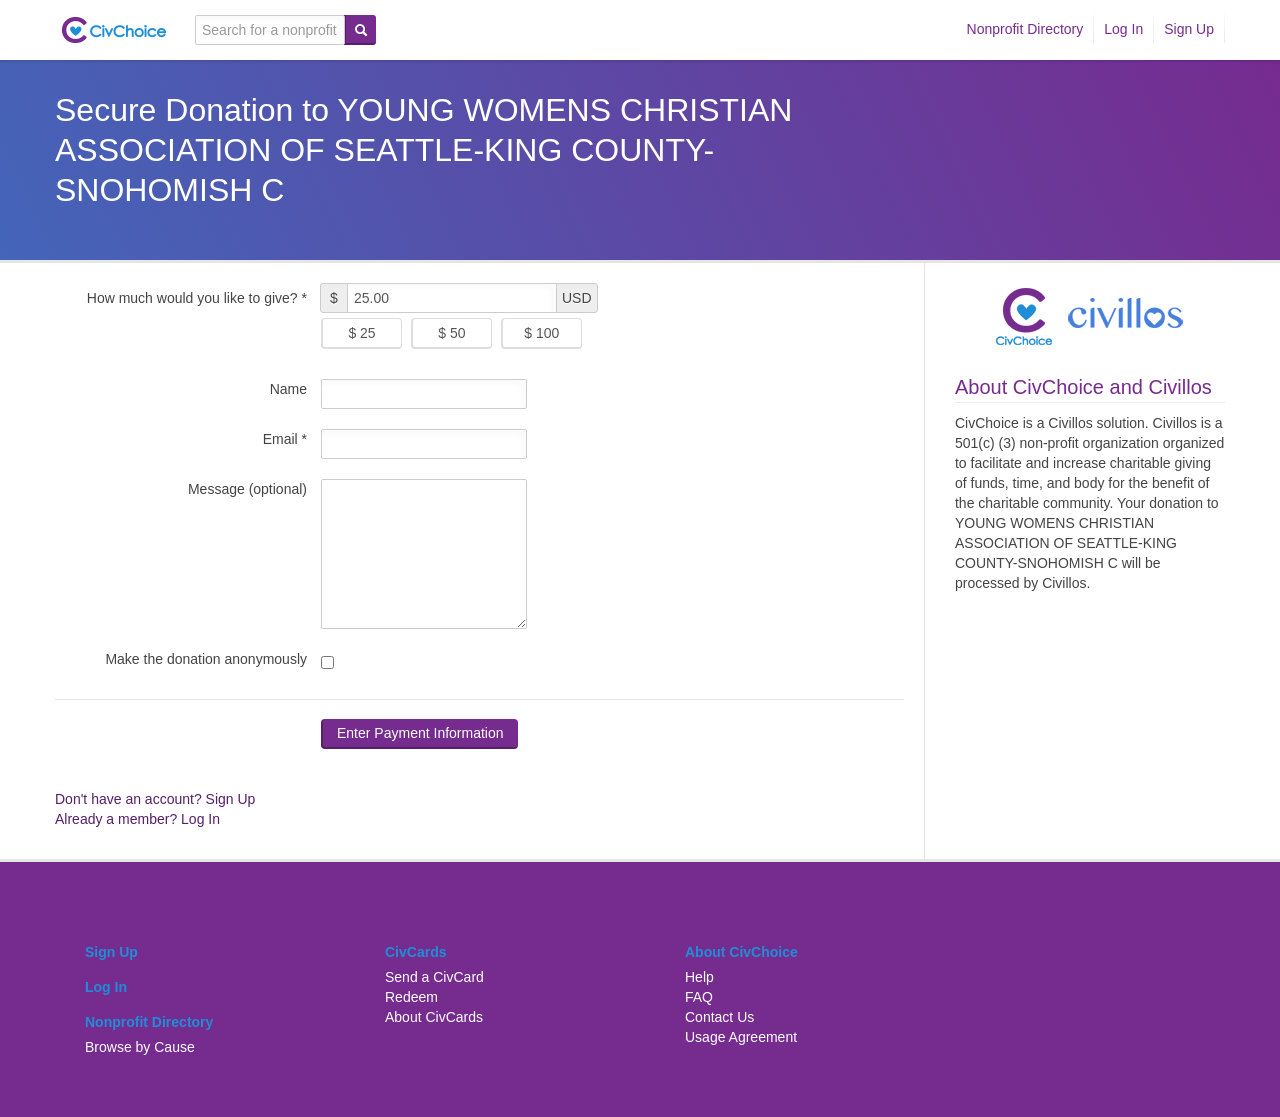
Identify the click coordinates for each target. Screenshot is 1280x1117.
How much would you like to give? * (197, 298)
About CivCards (434, 1017)
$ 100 (541, 333)
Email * (285, 439)
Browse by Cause (140, 1047)
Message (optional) (247, 489)
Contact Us (719, 1017)
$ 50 (451, 333)
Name (288, 389)
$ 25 (361, 333)
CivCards (415, 952)
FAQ (699, 997)
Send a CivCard (434, 977)
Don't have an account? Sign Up (155, 799)
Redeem (411, 997)
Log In (1123, 29)
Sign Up (1189, 29)
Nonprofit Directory (1025, 29)
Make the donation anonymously (206, 659)
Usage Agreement (741, 1037)
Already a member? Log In (137, 819)
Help (699, 977)
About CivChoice (741, 952)
